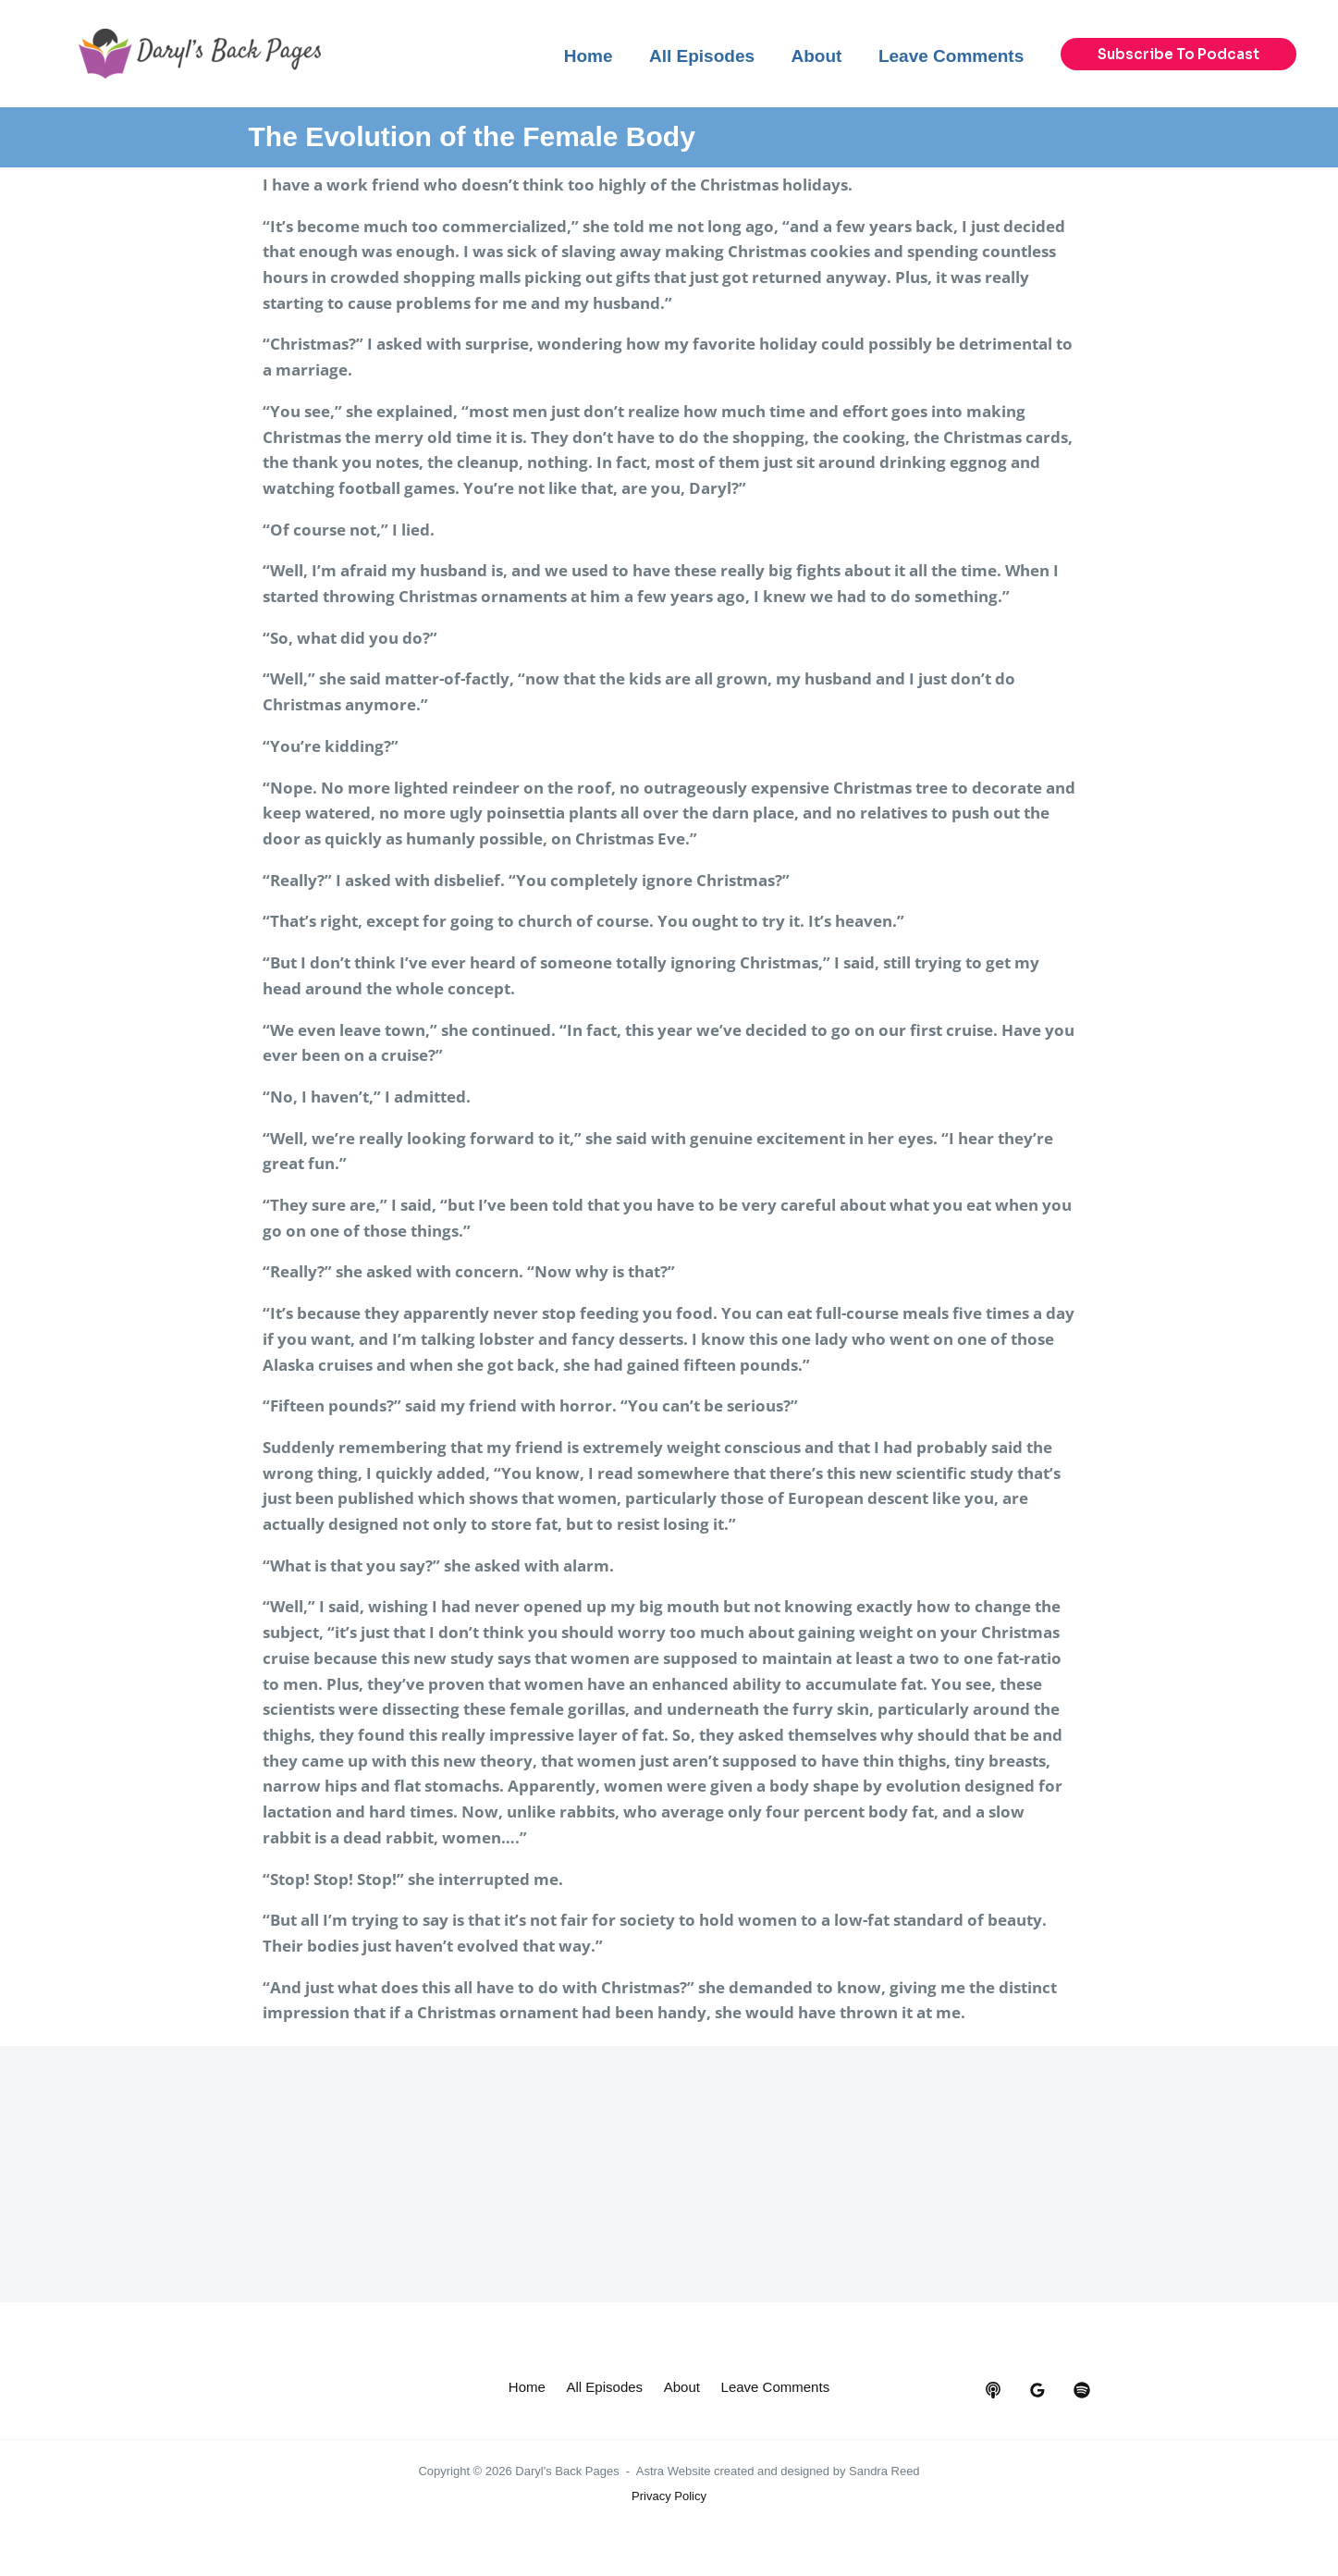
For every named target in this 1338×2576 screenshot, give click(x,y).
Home (583, 2389)
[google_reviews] (1037, 2390)
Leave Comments (669, 2414)
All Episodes (670, 2389)
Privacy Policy (669, 2522)
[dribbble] (1082, 2390)
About (755, 2389)
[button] (1178, 54)
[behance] (993, 2390)
